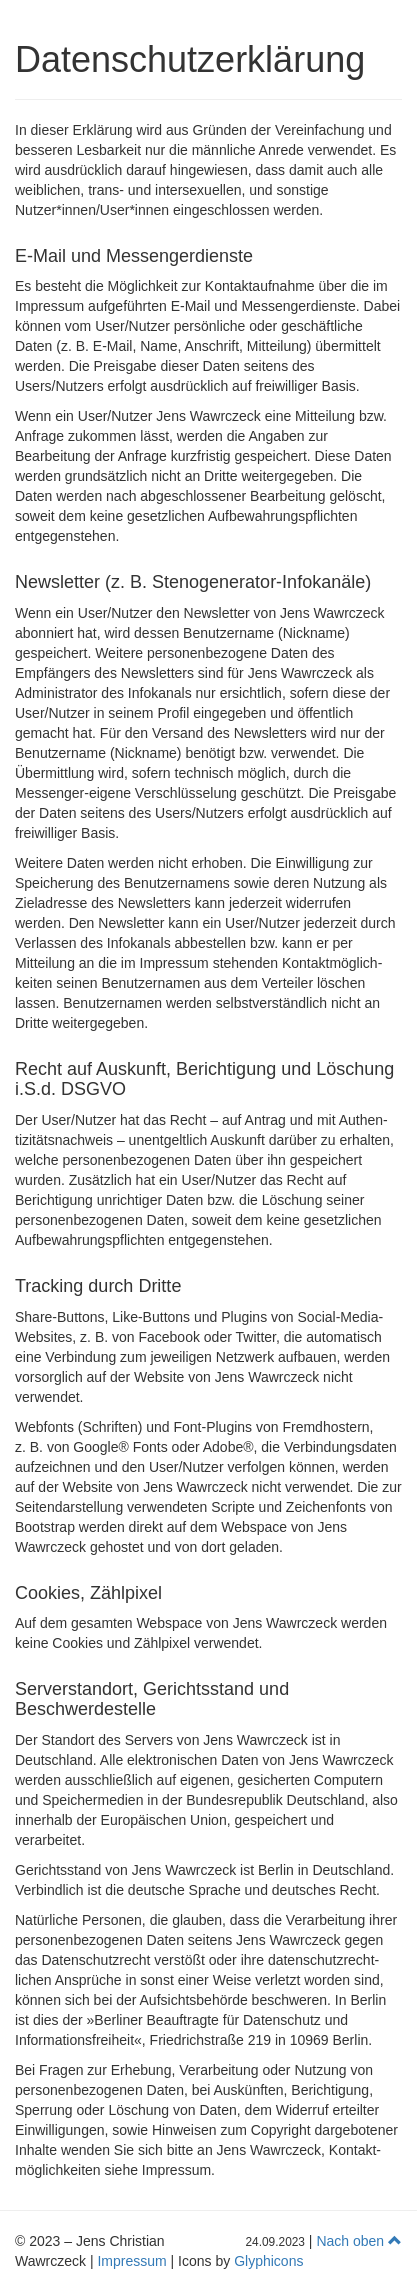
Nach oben (359, 2241)
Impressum (131, 2261)
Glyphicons (268, 2261)
